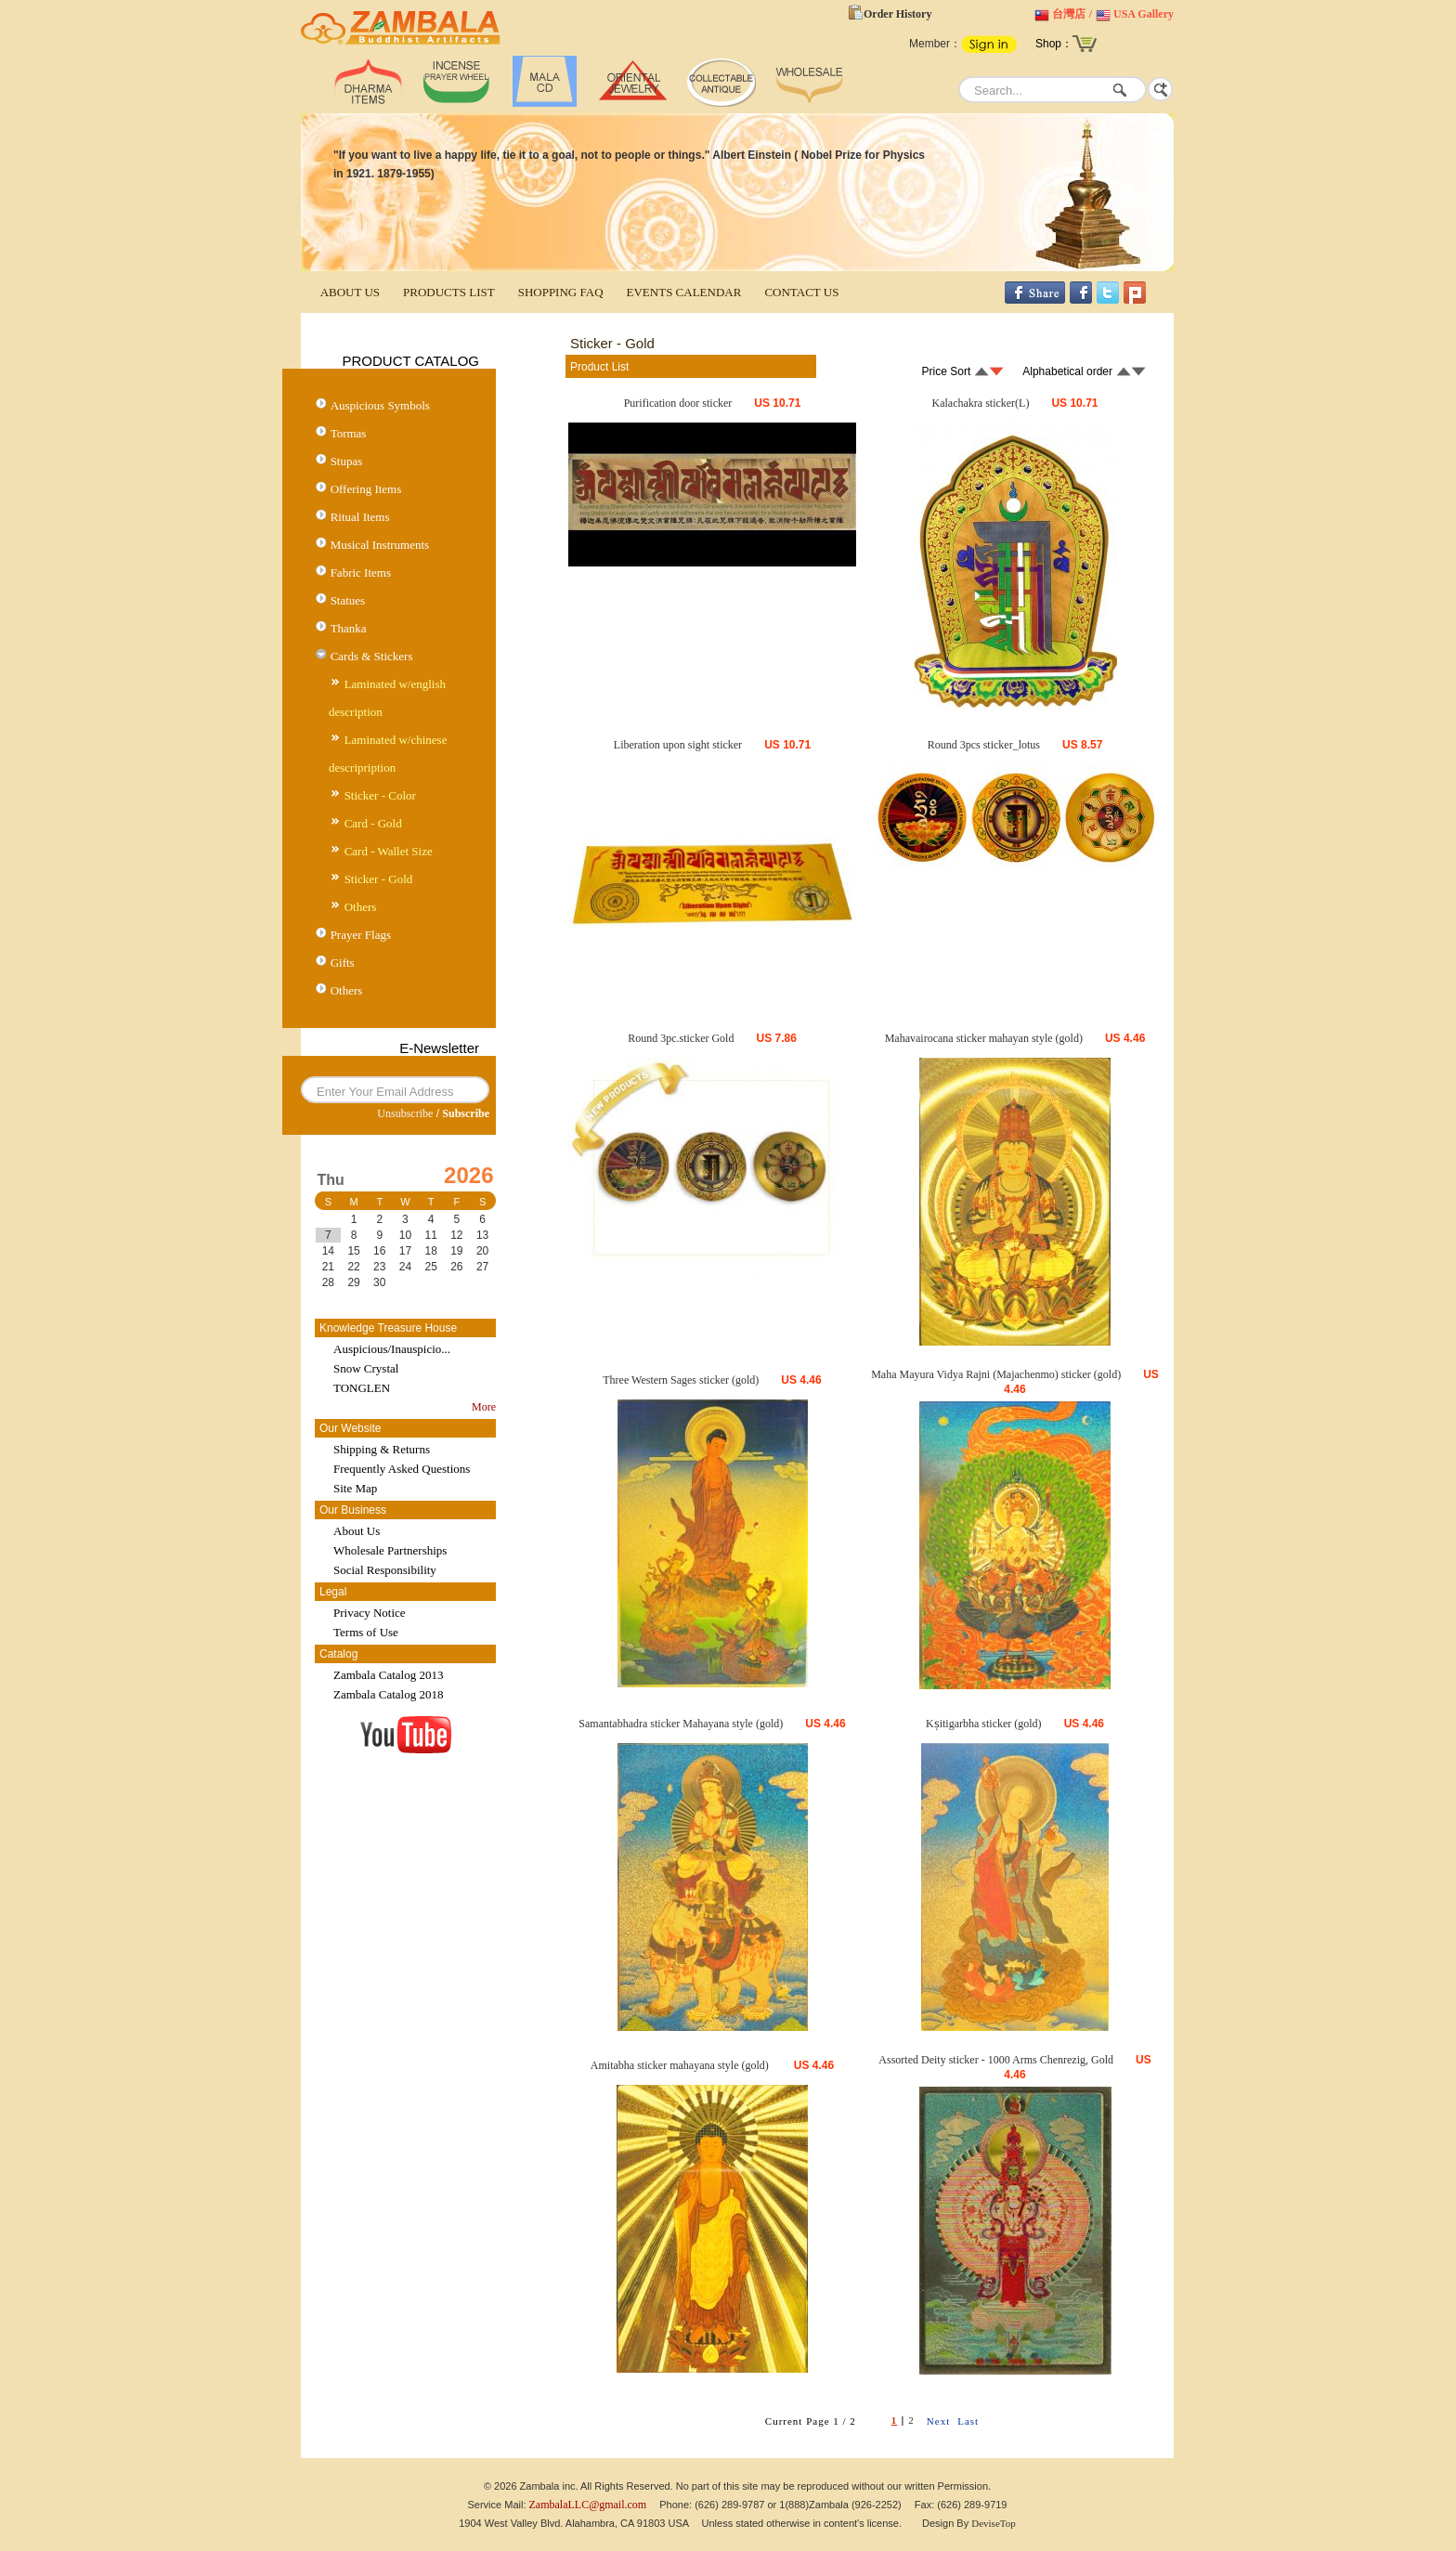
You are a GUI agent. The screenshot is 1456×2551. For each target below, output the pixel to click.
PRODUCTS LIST (449, 292)
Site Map (355, 1488)
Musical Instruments (380, 545)
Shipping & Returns (381, 1449)
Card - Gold (373, 823)
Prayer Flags (361, 935)
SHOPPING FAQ (561, 292)
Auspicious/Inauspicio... (391, 1349)
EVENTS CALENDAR (684, 292)
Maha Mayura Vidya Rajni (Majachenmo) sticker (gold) (996, 1374)
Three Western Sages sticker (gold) (681, 1379)
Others (360, 907)
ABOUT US (350, 292)
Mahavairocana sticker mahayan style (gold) (984, 1038)
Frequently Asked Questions (401, 1469)
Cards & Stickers (372, 656)
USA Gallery (1143, 13)
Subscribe (465, 1113)
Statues (348, 600)
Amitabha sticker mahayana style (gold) (681, 2065)
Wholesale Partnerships (390, 1550)
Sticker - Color (380, 795)
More (484, 1406)
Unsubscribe (405, 1113)
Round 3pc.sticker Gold (681, 1038)
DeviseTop (993, 2523)
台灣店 (1069, 13)
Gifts (343, 963)
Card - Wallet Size (388, 851)
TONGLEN (361, 1388)
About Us (356, 1531)
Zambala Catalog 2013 (388, 1675)
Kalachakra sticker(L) (981, 403)
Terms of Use (365, 1632)
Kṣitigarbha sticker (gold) (984, 1723)
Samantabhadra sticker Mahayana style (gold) (680, 1723)
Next (938, 2421)
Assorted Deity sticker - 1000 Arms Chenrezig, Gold (995, 2059)
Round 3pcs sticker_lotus (984, 744)
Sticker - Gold (378, 879)
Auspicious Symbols (380, 405)
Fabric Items (361, 572)
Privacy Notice (369, 1613)
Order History (897, 13)
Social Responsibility (384, 1570)
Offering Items (366, 489)
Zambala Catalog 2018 (388, 1694)
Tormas (349, 433)
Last (968, 2421)
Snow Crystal (365, 1368)
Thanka (349, 628)
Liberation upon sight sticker (678, 744)
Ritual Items (360, 517)
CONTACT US (801, 292)
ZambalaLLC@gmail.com (588, 2504)
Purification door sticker (678, 403)
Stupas (347, 461)
